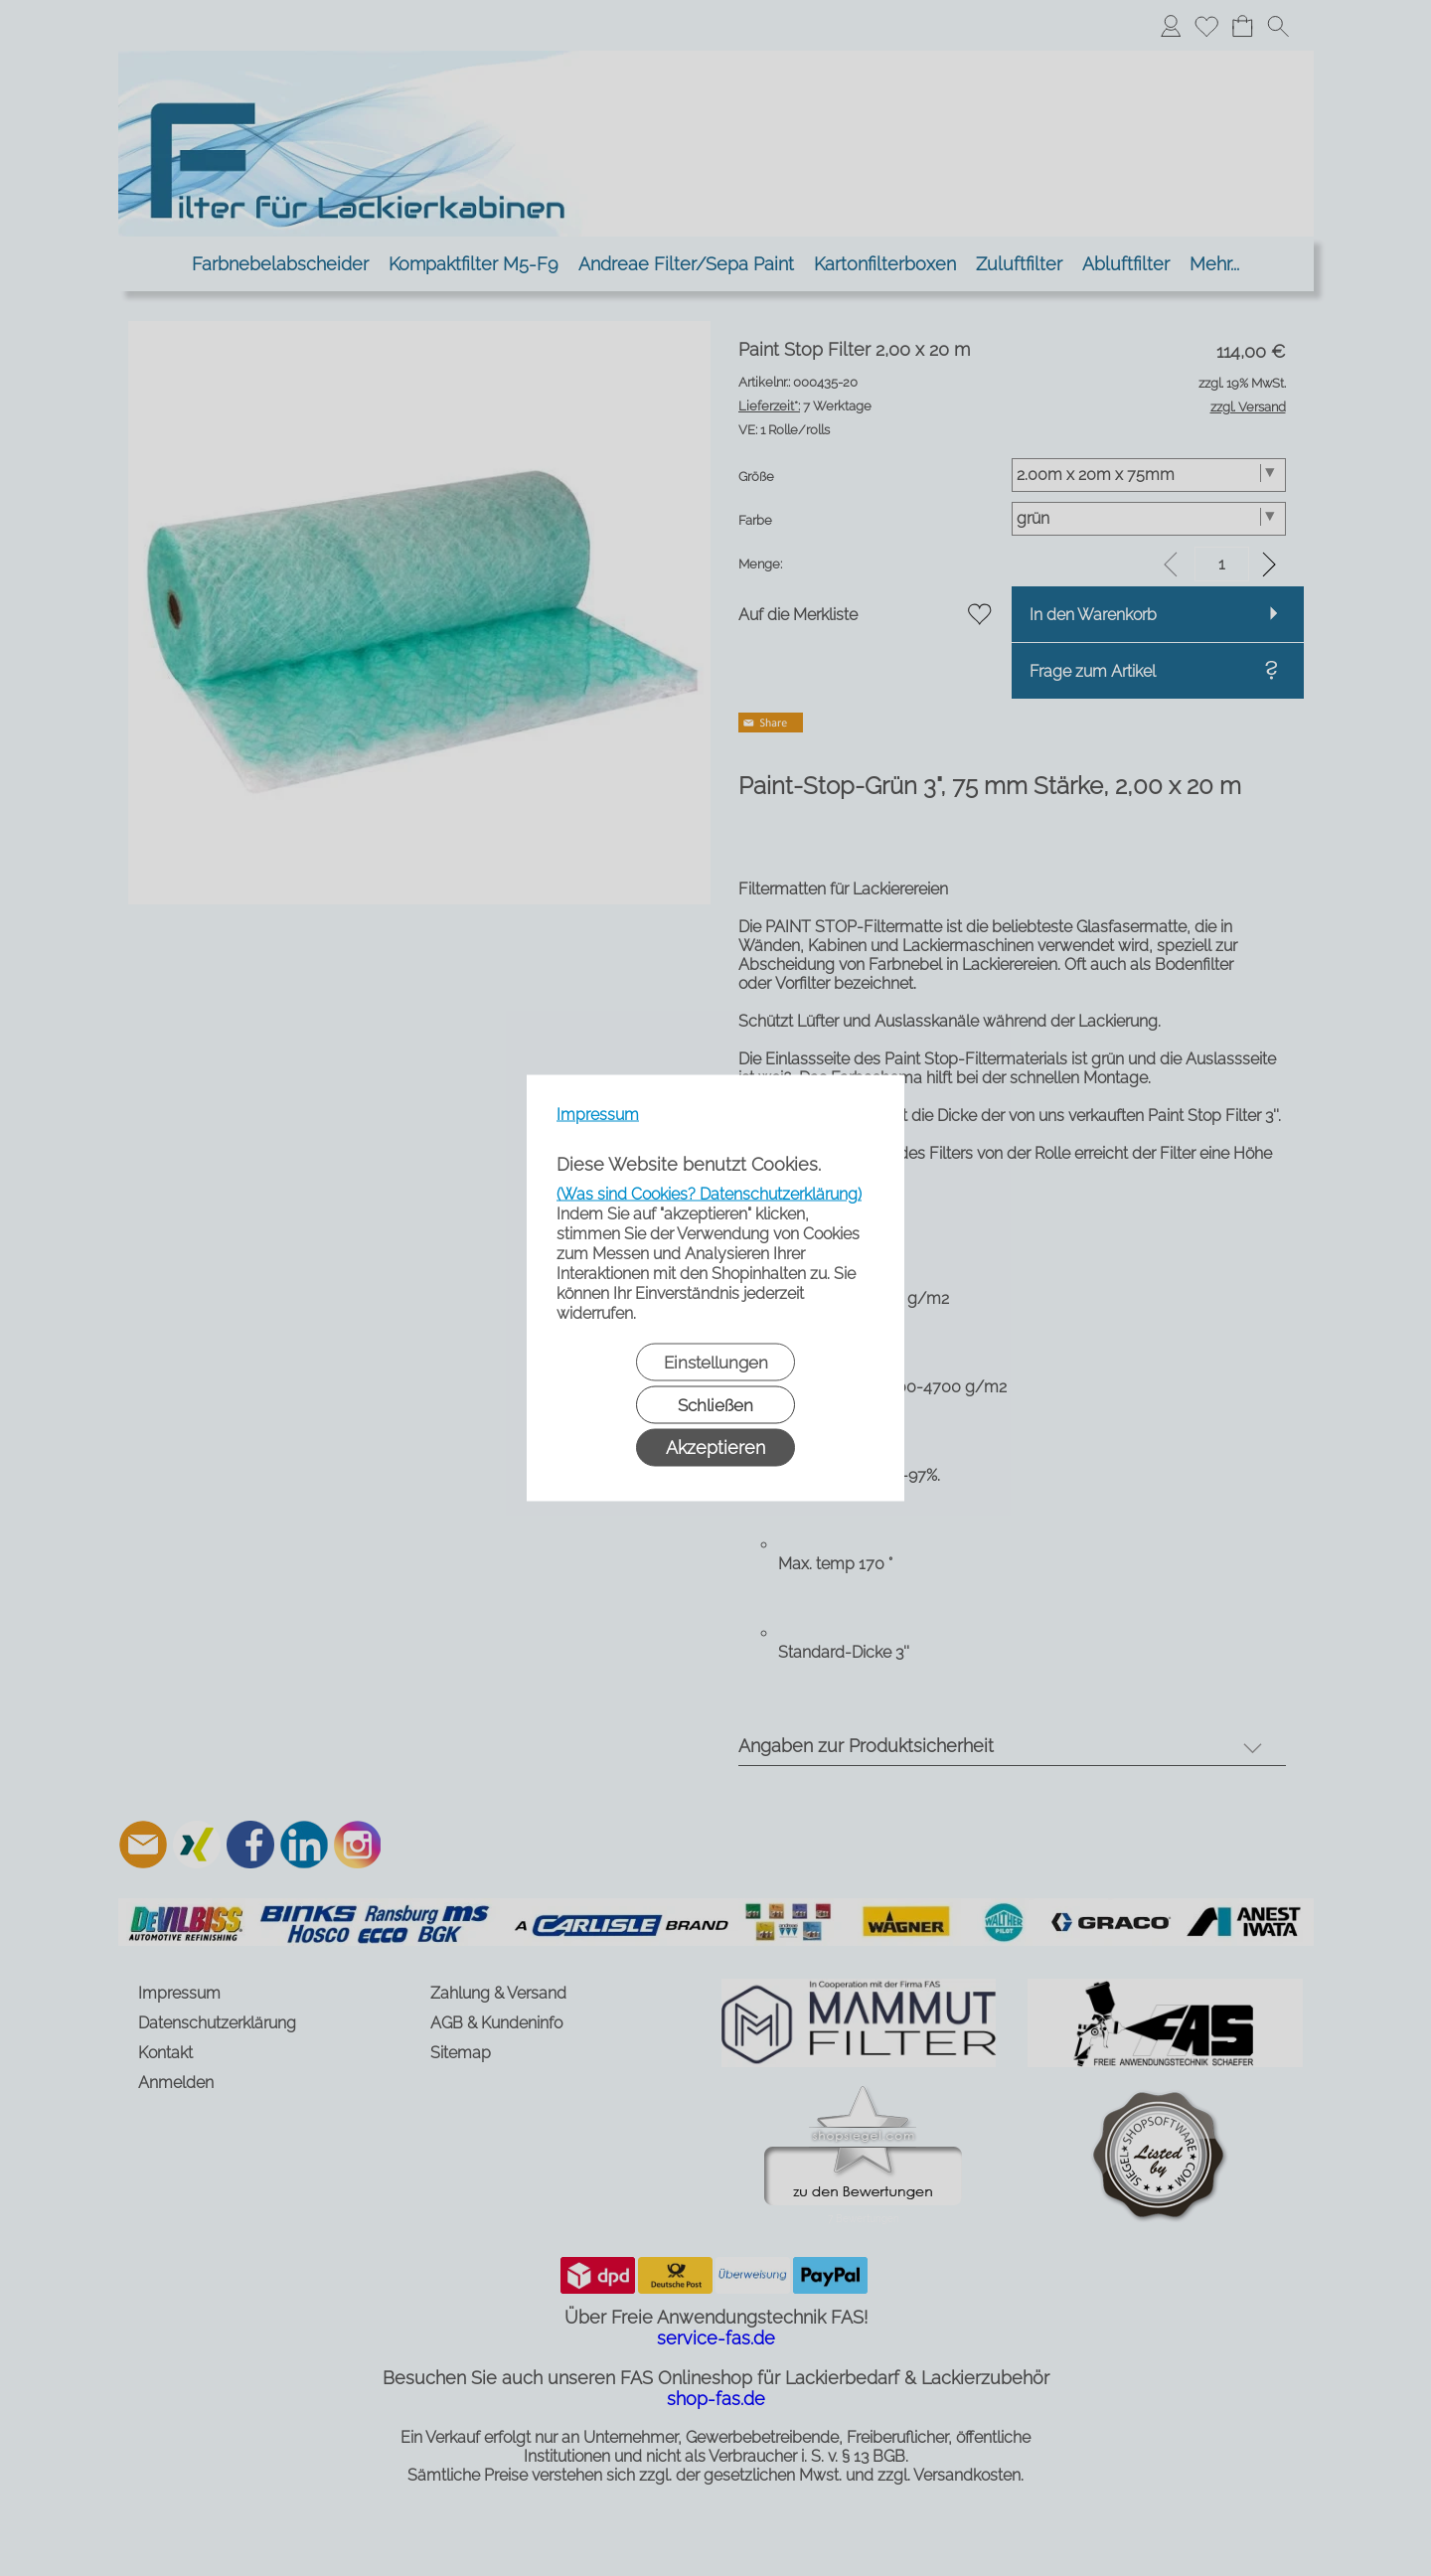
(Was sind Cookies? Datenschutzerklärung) (709, 1194)
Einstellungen (716, 1362)
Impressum (597, 1114)
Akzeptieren (715, 1447)
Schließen (715, 1405)
